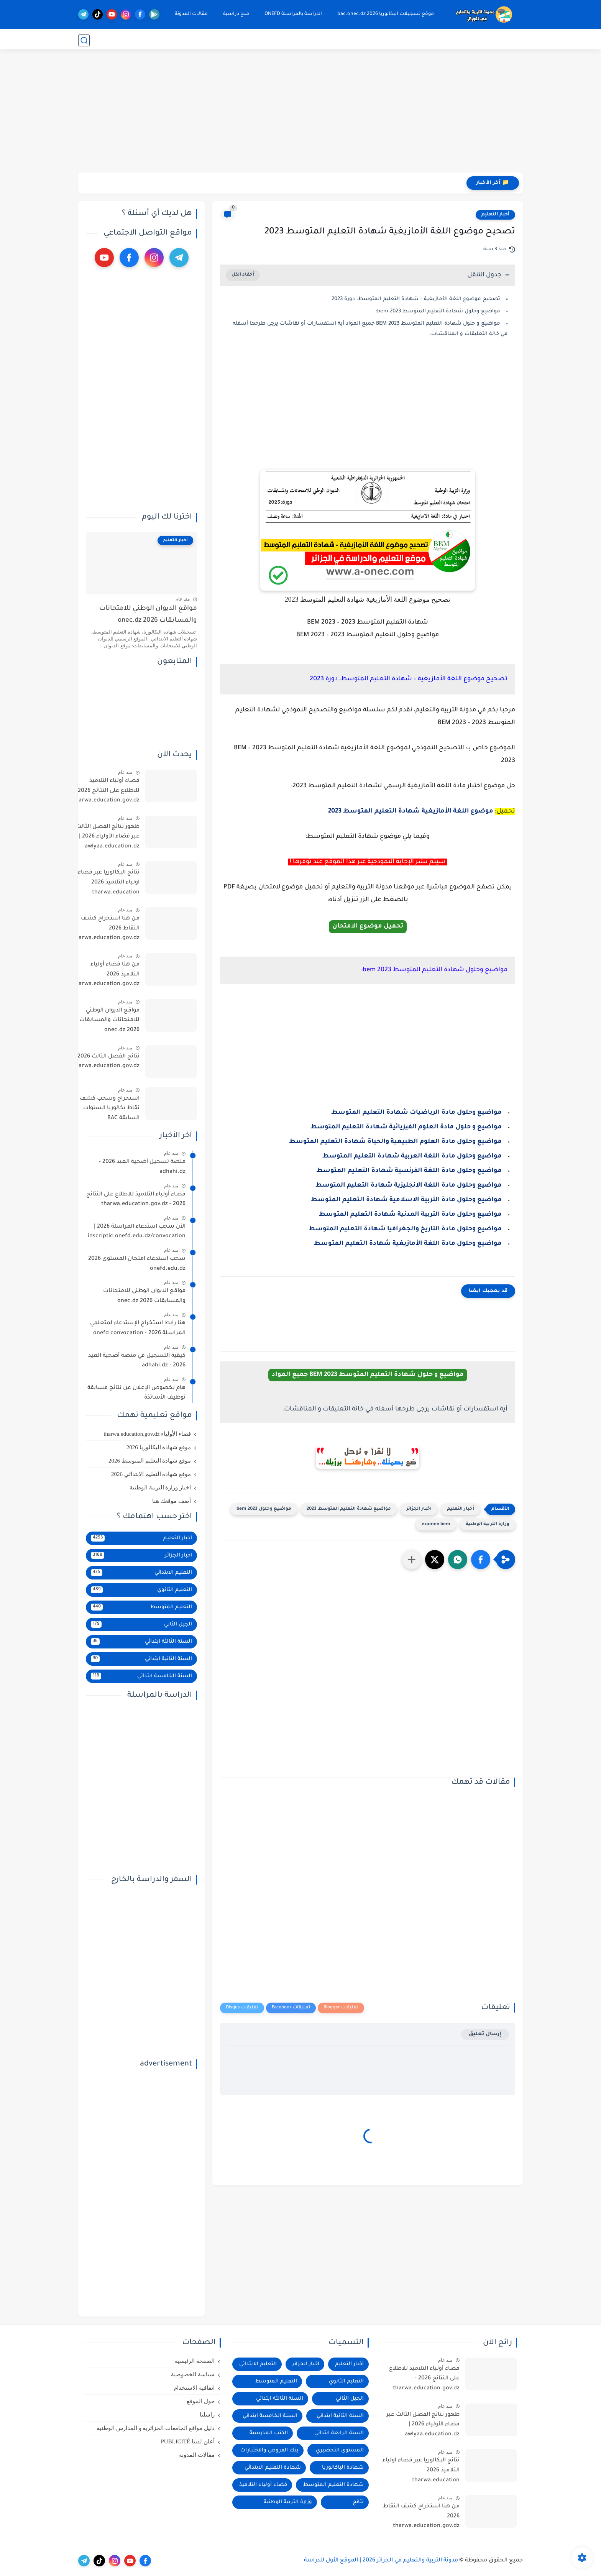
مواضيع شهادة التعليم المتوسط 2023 (349, 1509)
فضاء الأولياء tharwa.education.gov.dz (147, 1434)
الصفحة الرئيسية (195, 2361)
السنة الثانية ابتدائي (141, 1658)
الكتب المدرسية (269, 2433)
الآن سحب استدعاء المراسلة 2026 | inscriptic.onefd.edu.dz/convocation (137, 1232)
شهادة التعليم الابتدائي (273, 2468)
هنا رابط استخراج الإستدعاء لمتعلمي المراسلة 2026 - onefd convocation (138, 1328)
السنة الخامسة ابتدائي (141, 1676)
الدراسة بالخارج (150, 40)
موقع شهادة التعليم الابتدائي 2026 (151, 1474)
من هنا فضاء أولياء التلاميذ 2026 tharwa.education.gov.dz (106, 974)
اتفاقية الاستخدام (194, 2388)
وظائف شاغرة (240, 40)
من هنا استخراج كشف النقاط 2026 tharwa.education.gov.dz (106, 928)
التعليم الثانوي (392, 39)
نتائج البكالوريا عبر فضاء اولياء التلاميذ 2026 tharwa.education (109, 882)
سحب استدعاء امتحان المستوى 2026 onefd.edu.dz (137, 1264)
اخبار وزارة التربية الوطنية (160, 1487)
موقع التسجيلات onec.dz (452, 39)
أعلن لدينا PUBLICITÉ (187, 2441)
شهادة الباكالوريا (343, 2468)
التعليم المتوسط (341, 39)
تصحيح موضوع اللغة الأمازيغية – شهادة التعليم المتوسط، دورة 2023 (416, 299)
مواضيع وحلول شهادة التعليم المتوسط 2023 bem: (438, 311)
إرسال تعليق (485, 2034)
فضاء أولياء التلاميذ (263, 2485)
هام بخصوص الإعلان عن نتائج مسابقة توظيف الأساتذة (136, 1393)
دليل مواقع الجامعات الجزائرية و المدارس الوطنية (156, 2428)
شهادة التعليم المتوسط (333, 2485)
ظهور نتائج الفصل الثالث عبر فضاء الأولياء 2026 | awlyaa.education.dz (108, 837)
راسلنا (207, 2415)
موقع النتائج (509, 39)
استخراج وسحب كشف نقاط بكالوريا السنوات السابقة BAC (110, 1108)
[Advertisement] (300, 113)
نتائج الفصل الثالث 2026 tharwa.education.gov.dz (106, 1062)
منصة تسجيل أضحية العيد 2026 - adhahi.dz (142, 1167)
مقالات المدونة (190, 14)
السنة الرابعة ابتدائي (339, 2433)
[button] (480, 1559)
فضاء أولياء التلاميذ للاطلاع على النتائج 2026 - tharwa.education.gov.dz (106, 791)
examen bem (436, 1524)
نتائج (358, 2502)
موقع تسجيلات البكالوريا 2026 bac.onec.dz (384, 14)
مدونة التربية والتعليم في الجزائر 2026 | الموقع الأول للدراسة (381, 2561)
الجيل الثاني (141, 1624)
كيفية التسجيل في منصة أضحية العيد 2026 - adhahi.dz (137, 1361)
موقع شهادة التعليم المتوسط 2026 (149, 1461)
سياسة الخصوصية (193, 2374)
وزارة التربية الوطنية (487, 1524)
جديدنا (120, 39)
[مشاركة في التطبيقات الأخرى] (411, 1559)
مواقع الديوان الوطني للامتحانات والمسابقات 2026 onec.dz (148, 614)
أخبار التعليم (495, 214)
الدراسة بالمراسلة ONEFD (292, 14)
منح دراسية (235, 14)
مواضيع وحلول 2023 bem (263, 1509)
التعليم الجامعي (201, 39)
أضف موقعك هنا (171, 1501)
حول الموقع (201, 2401)
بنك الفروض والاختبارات (269, 2450)
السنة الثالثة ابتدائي (141, 1641)
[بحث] (84, 40)
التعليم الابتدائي (288, 39)
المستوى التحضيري (340, 2450)
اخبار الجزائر (419, 1509)
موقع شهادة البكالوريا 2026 (158, 1447)
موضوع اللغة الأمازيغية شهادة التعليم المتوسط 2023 (410, 811)
